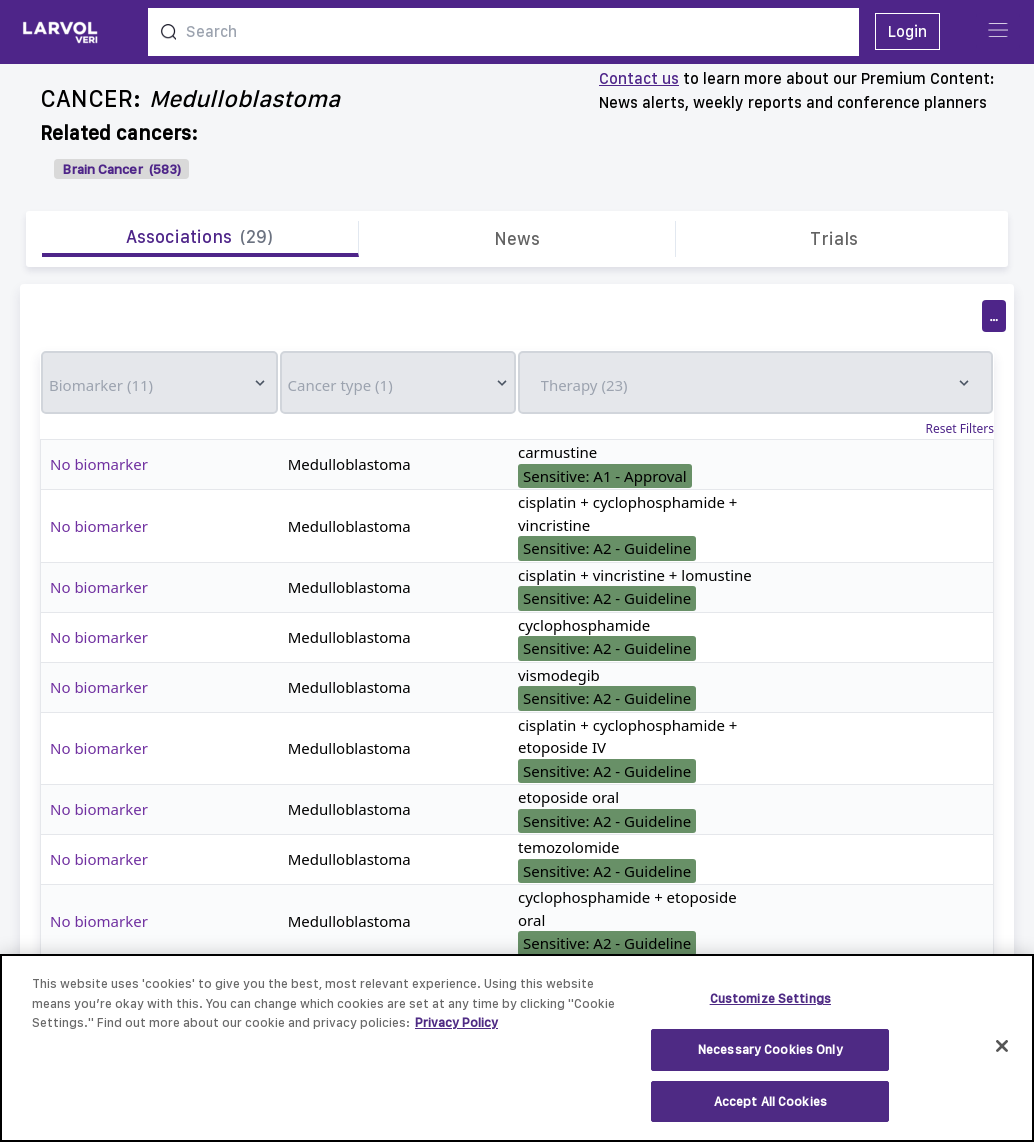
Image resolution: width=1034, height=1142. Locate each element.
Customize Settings (770, 1009)
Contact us (639, 78)
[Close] (1002, 1056)
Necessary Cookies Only (770, 1059)
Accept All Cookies (770, 1111)
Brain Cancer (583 (119, 169)
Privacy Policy (456, 1033)
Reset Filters (960, 429)
